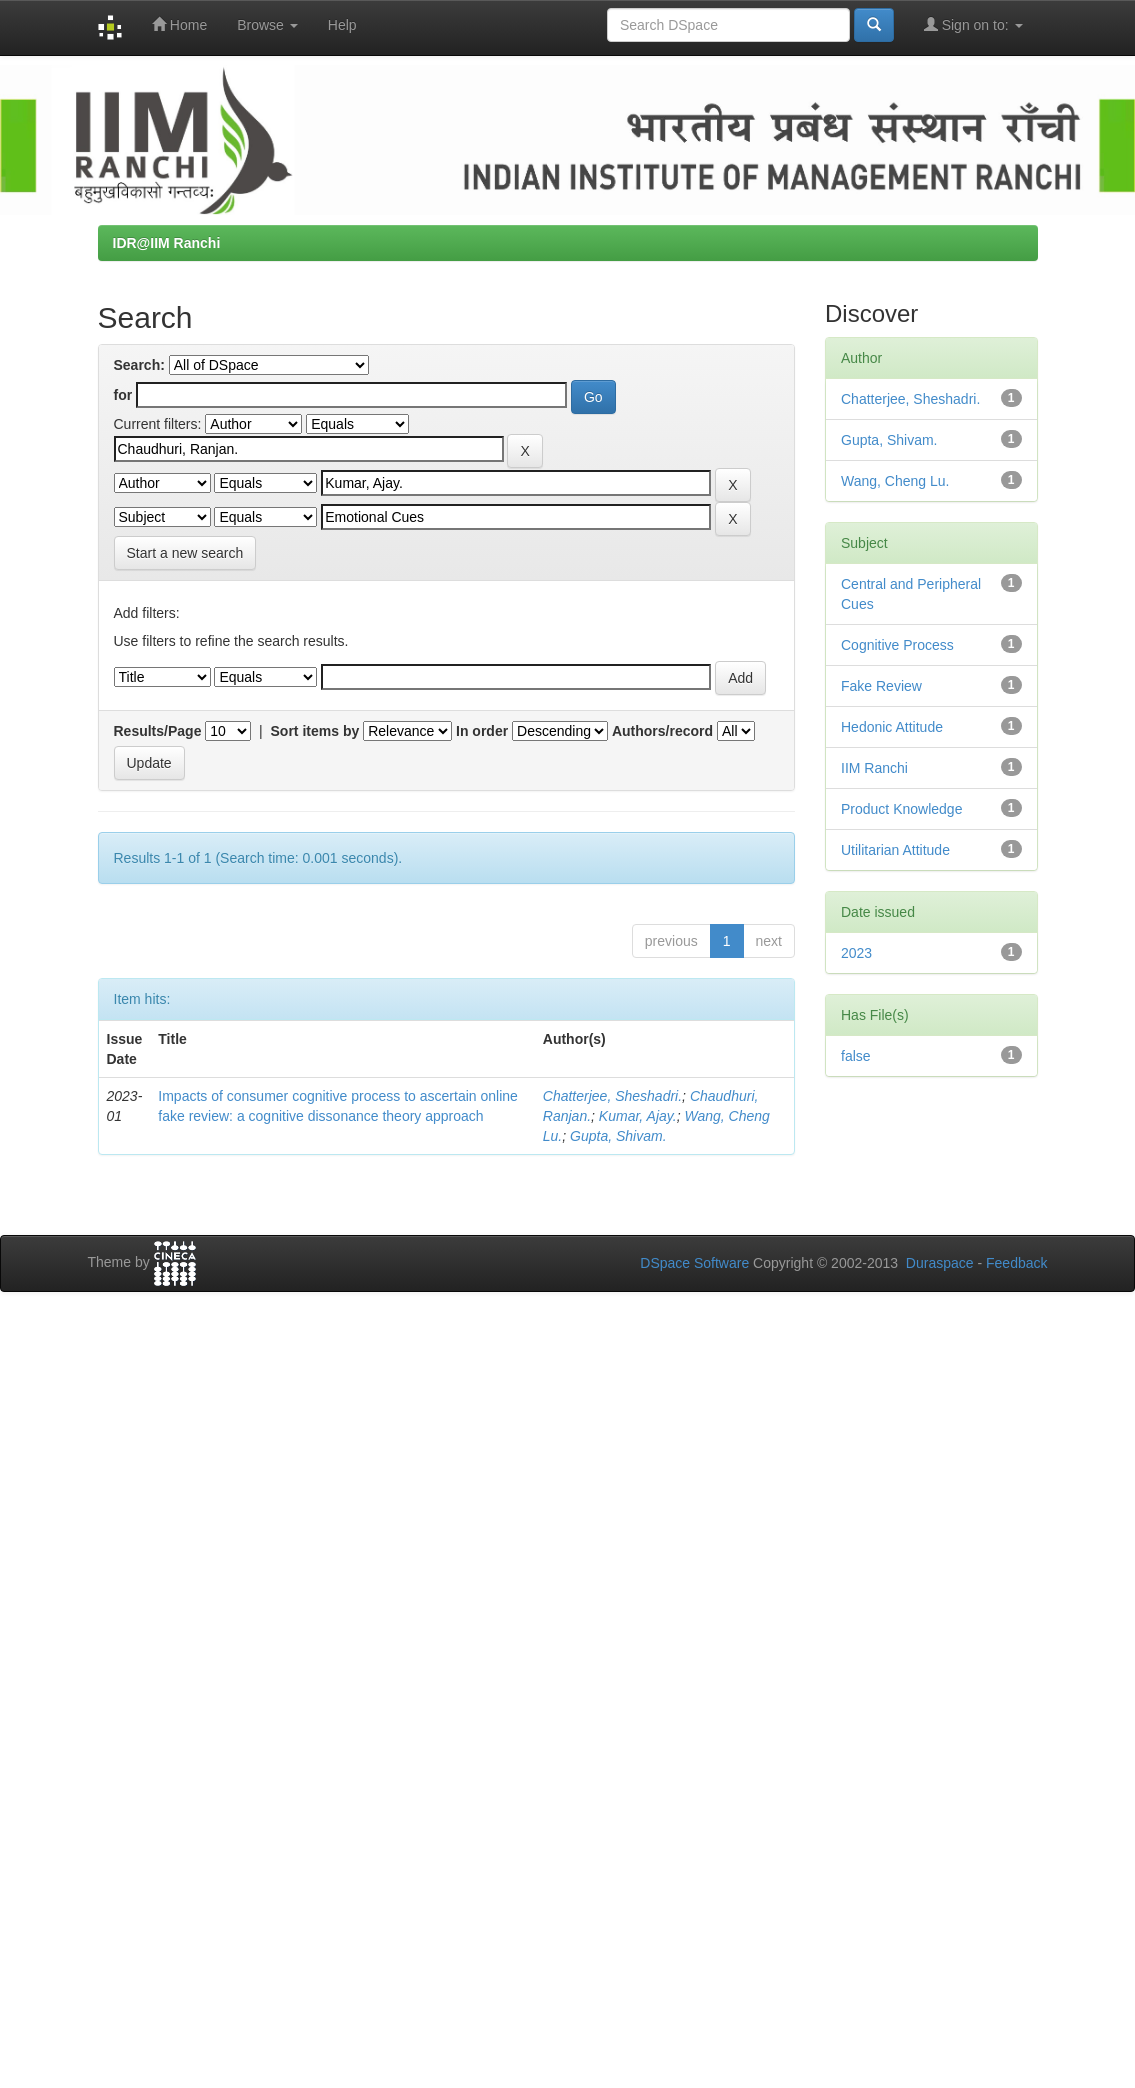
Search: (139, 365)
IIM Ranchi (874, 768)
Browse (267, 25)
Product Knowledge (901, 809)
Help (342, 25)
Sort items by (315, 731)
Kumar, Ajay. (638, 1116)
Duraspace (940, 1263)
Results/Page (158, 731)
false (856, 1056)
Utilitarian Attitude (895, 850)
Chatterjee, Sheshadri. (612, 1096)
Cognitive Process (897, 645)
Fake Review (881, 686)
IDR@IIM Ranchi (167, 243)
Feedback (1016, 1263)
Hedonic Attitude (892, 727)
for (123, 395)
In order (482, 731)
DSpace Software (694, 1263)
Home (179, 24)
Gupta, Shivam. (618, 1136)
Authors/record (662, 731)
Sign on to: (973, 24)
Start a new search (185, 553)
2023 (856, 953)
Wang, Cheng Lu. (895, 481)
